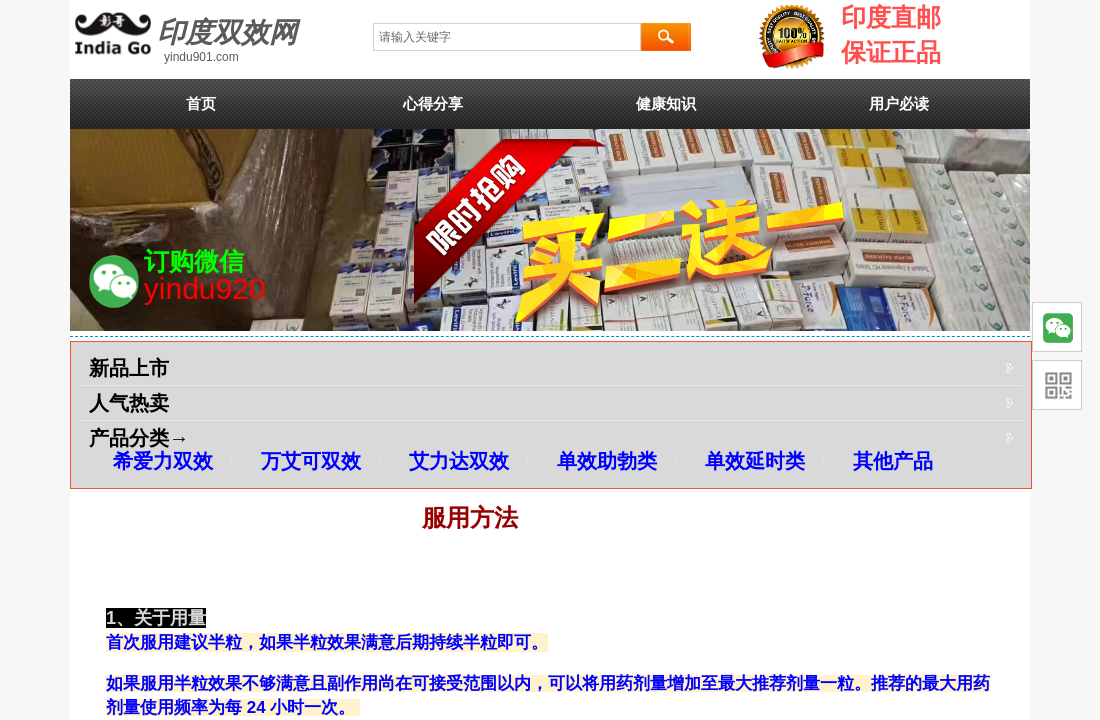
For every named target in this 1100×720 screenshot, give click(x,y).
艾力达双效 (459, 461)
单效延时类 (755, 461)
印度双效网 (227, 32)
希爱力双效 (163, 461)
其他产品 (893, 461)
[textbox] (507, 37)
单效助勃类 (607, 461)
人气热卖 (129, 403)
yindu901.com (201, 57)
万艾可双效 (311, 461)
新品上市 (129, 368)
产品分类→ (139, 438)
